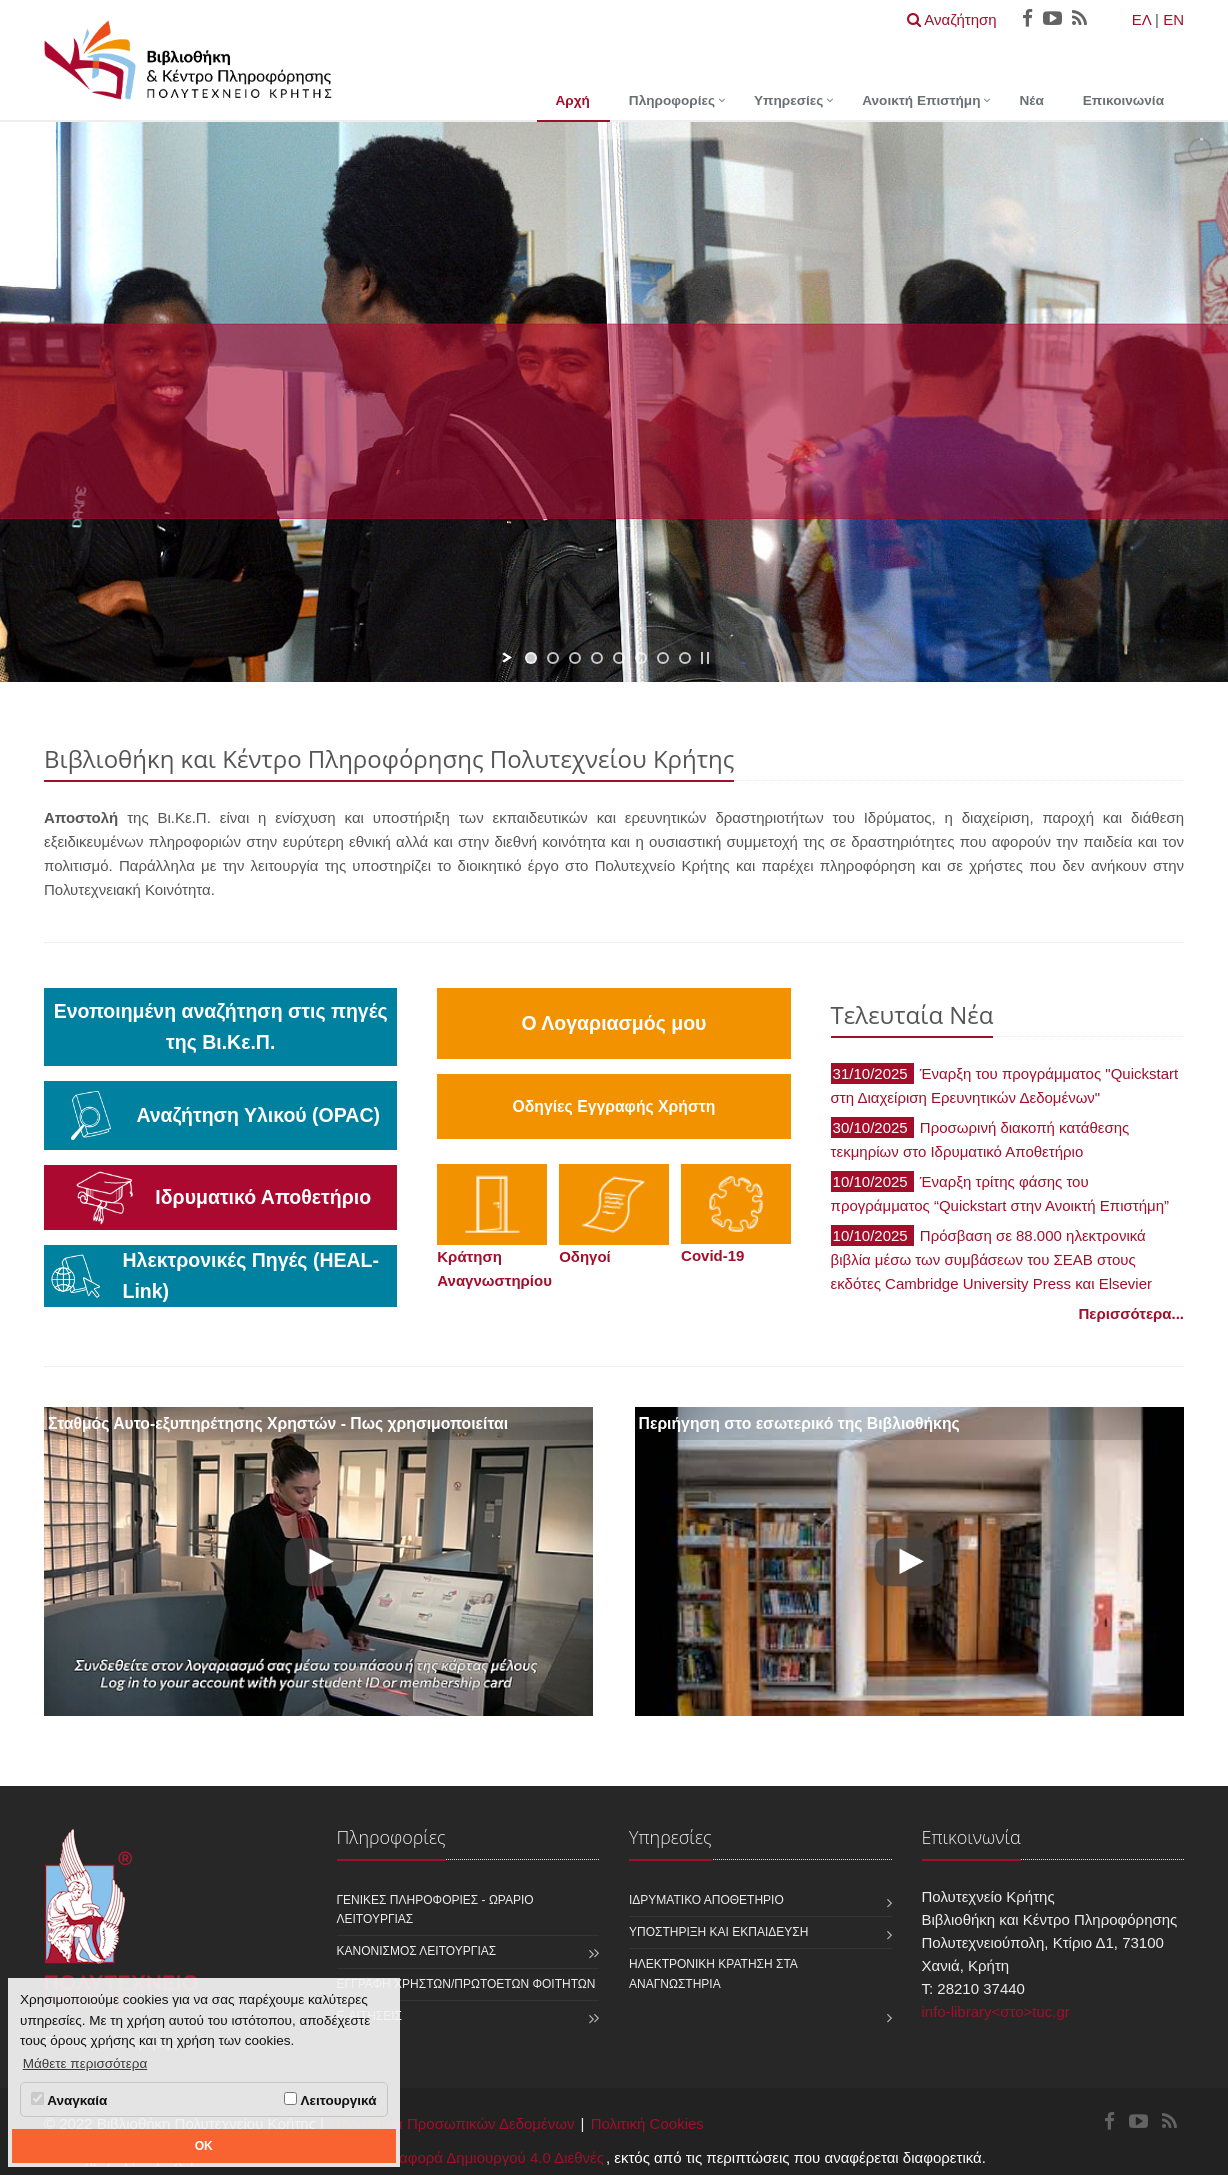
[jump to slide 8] (685, 658)
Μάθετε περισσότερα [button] (85, 2063)
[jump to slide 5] (619, 658)
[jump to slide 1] (531, 658)
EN (1173, 19)
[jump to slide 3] (575, 658)
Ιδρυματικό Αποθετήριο (706, 1900)
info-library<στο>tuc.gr (996, 2011)
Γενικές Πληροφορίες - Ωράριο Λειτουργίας (435, 1909)
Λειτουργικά (330, 2100)
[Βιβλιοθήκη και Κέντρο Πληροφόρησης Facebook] (1109, 2122)
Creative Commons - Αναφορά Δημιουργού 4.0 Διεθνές (422, 2157)
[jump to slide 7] (663, 658)
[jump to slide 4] (597, 658)
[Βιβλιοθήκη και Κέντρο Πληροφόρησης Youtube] (1138, 2122)
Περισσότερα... (1131, 1313)
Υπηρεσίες (788, 100)
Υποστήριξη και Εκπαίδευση (718, 1932)
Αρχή (573, 100)
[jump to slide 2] (553, 658)
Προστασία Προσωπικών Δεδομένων (452, 2123)
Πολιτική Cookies (647, 2123)
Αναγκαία (69, 2100)
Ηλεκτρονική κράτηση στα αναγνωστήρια (713, 1973)
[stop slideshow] (705, 658)
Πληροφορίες (672, 100)
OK (204, 2146)
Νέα (1031, 100)
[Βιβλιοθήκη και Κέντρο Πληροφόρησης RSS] (1169, 2122)
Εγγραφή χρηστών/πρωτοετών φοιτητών (466, 1984)
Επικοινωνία (1123, 100)
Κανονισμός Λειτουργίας (417, 1951)
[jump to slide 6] (641, 658)
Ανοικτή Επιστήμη (921, 100)
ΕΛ (1141, 19)
